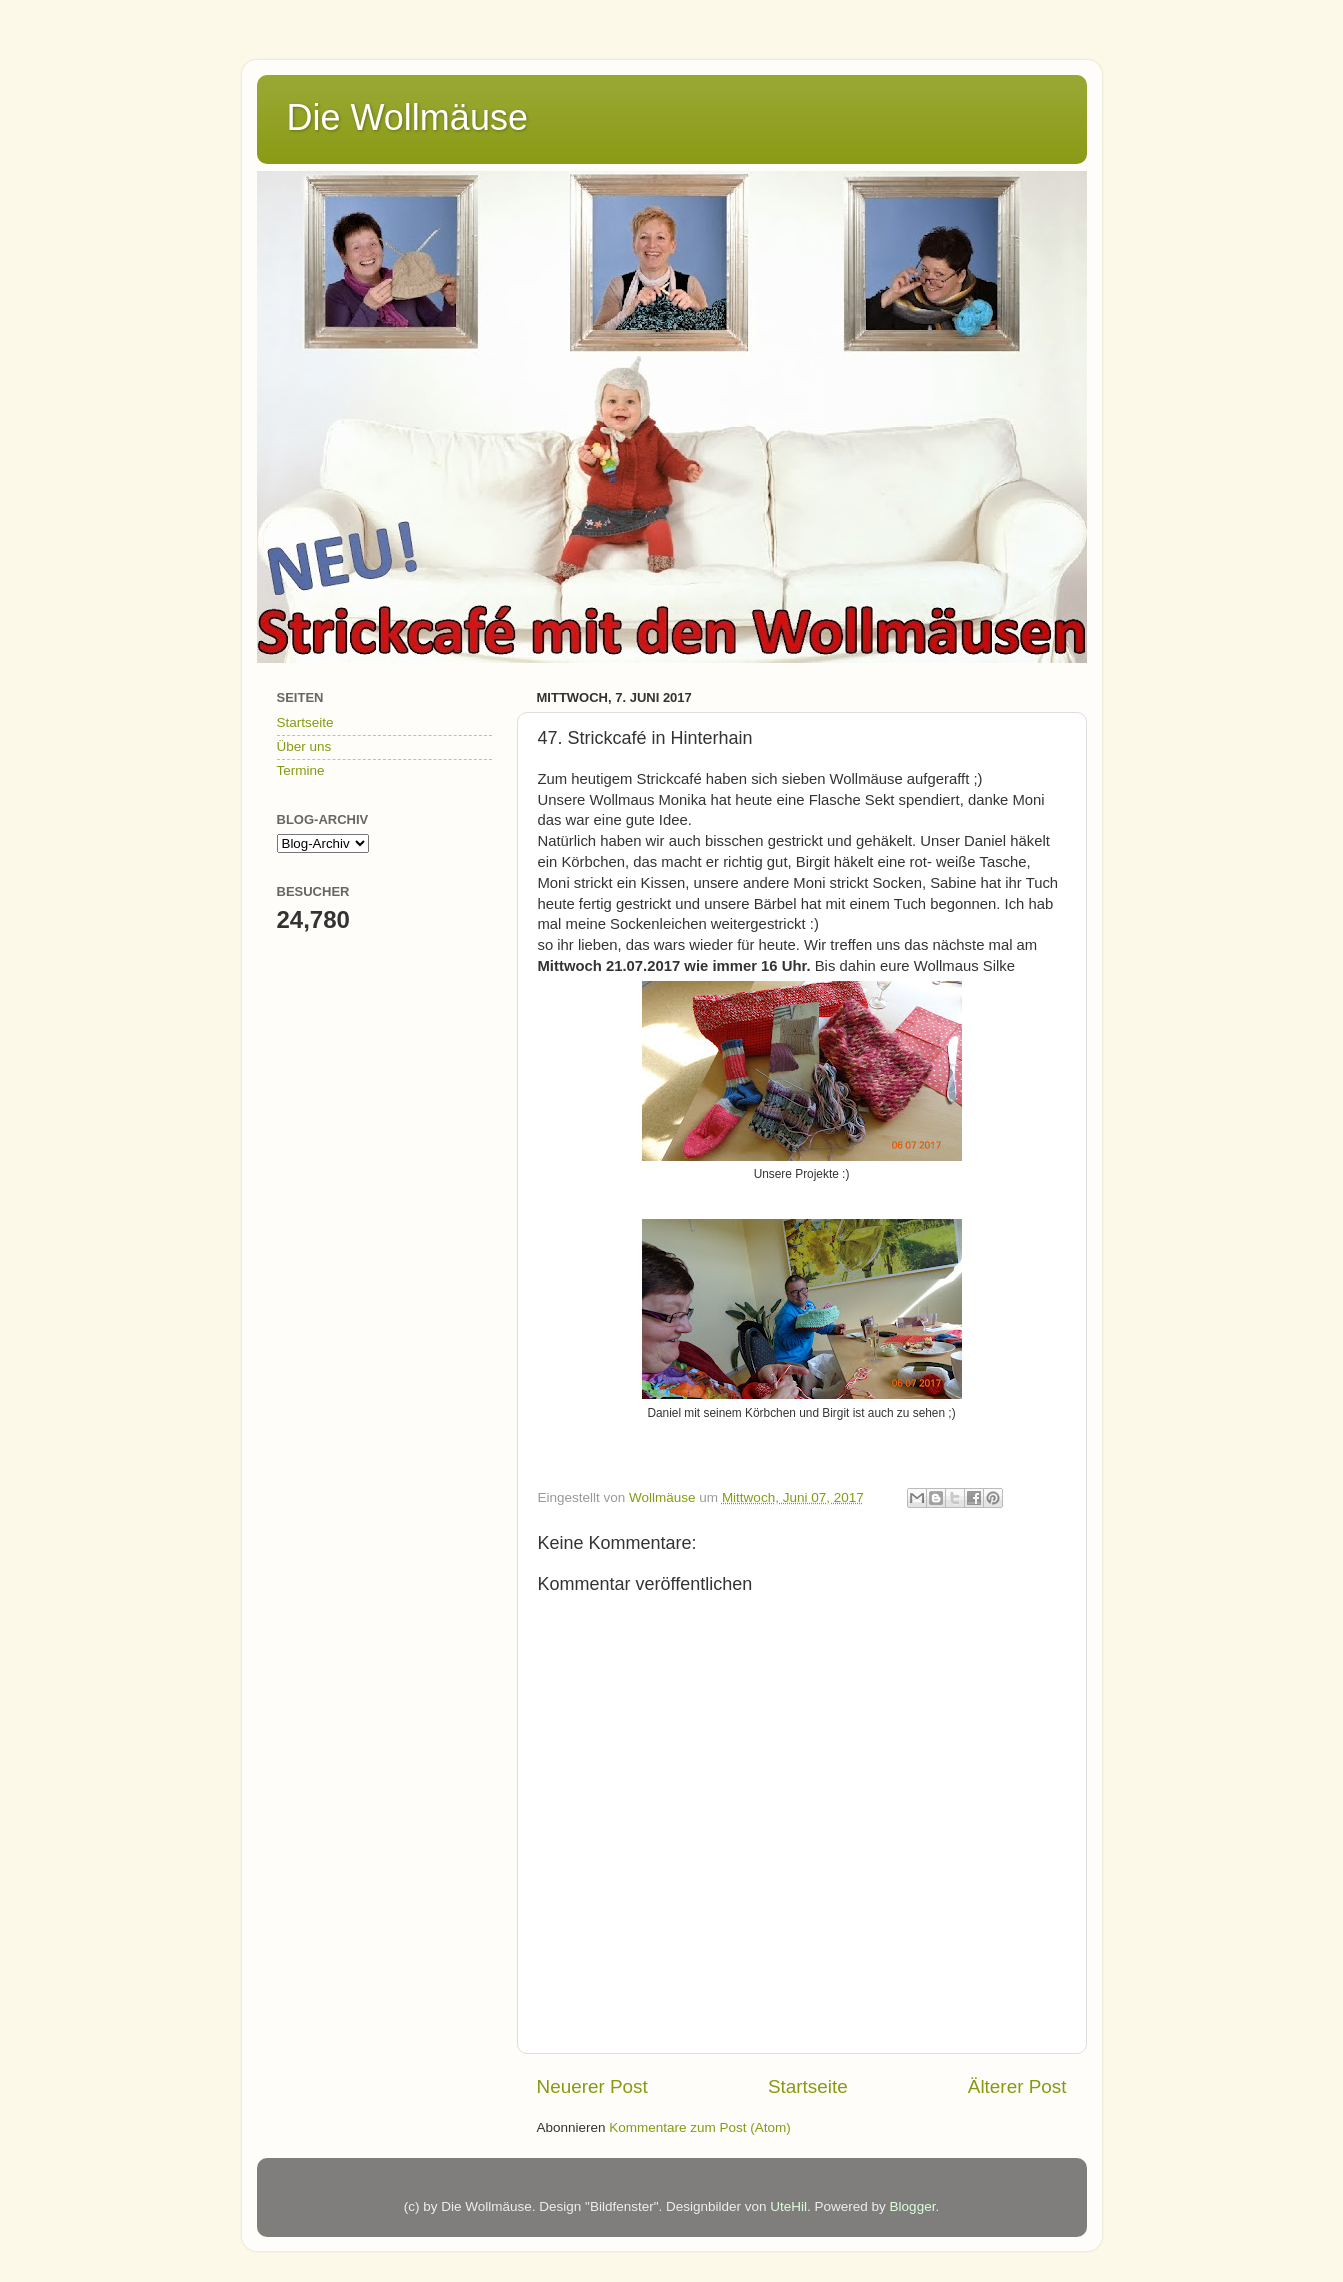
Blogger (913, 2206)
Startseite (808, 2086)
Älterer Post (1017, 2086)
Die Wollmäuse (407, 117)
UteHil (788, 2206)
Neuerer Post (592, 2086)
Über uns (304, 746)
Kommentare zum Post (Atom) (700, 2127)
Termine (301, 770)
